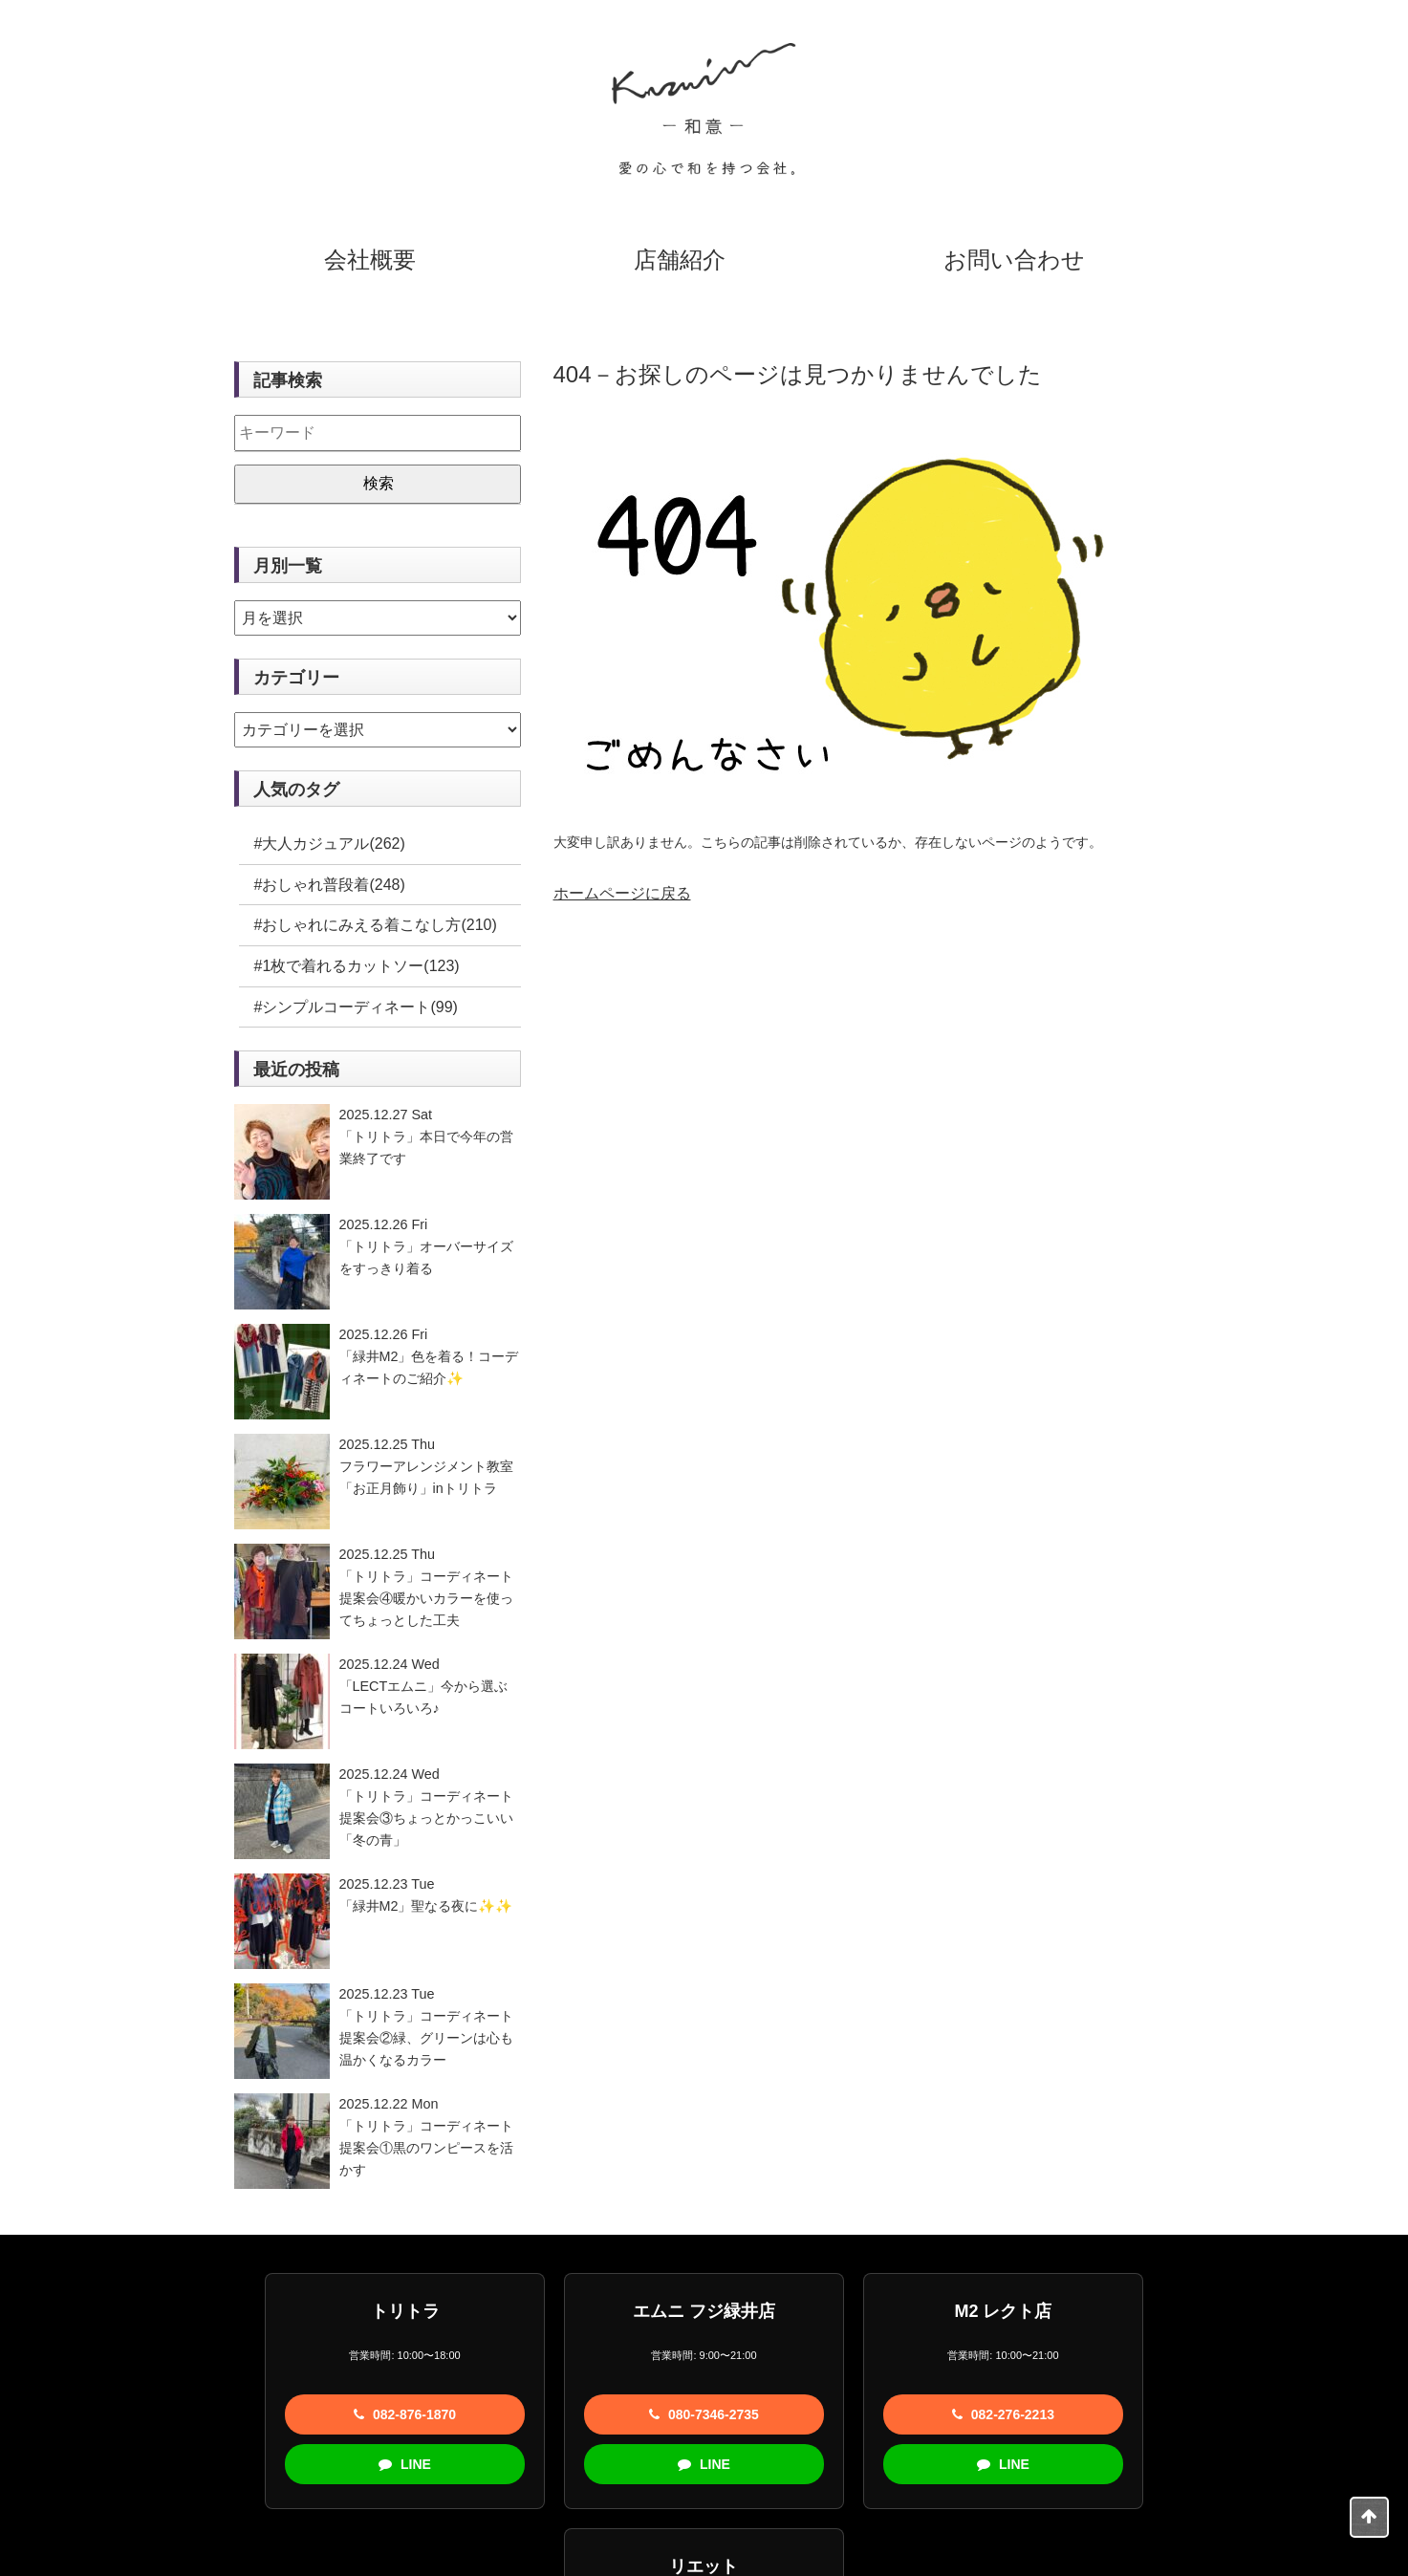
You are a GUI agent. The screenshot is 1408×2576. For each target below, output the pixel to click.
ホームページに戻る (622, 893)
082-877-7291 (1141, 2414)
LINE (267, 2464)
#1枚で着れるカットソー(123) (357, 966)
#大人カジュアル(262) (329, 843)
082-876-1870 (266, 2414)
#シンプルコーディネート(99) (356, 1007)
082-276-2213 (849, 2414)
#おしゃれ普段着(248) (329, 885)
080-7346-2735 (559, 2414)
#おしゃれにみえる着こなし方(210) (375, 925)
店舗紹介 (680, 259)
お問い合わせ (1014, 259)
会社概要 (370, 259)
